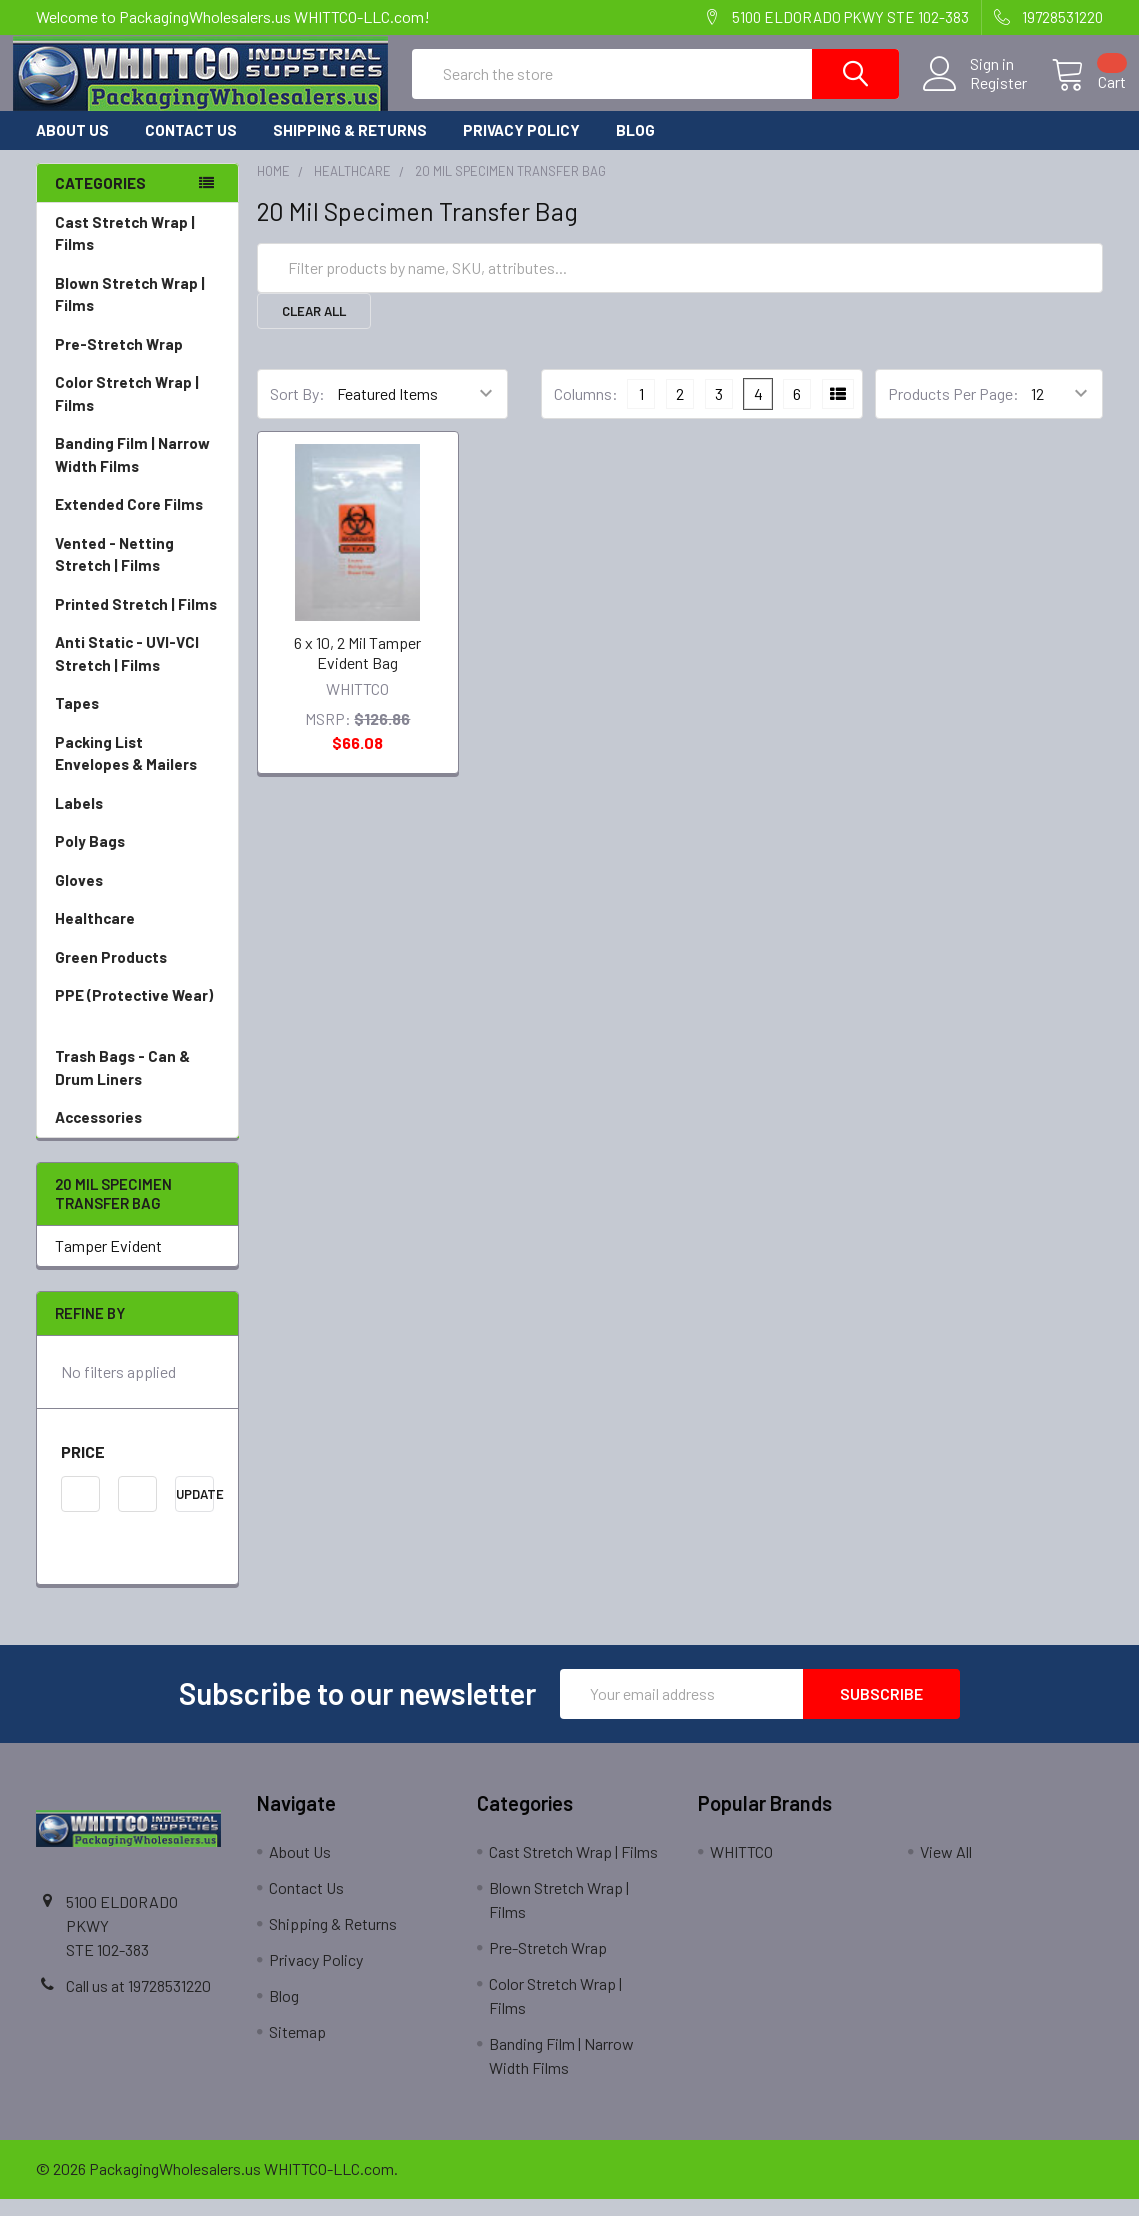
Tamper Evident (108, 1262)
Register (975, 94)
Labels (137, 821)
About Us (72, 148)
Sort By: (297, 411)
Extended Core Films (137, 522)
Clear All (314, 328)
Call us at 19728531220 (138, 2002)
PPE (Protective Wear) (137, 1025)
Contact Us (191, 148)
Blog (635, 148)
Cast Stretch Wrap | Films (137, 252)
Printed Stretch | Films (136, 622)
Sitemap (297, 2048)
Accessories (137, 1135)
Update (195, 1511)
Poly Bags (137, 859)
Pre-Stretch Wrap (137, 362)
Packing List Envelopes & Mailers (137, 772)
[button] (137, 1469)
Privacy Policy (521, 148)
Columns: (586, 410)
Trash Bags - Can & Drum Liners (122, 1085)
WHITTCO (741, 1868)
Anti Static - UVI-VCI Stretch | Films (137, 672)
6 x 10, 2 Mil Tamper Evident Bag (357, 669)
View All (946, 1868)
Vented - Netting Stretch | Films (137, 573)
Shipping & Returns (350, 148)
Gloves (137, 898)
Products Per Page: (953, 411)
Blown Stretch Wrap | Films (137, 313)
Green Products (137, 975)
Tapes (137, 721)
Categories (100, 200)
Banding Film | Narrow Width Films (137, 473)
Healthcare (137, 936)
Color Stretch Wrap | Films (137, 412)
